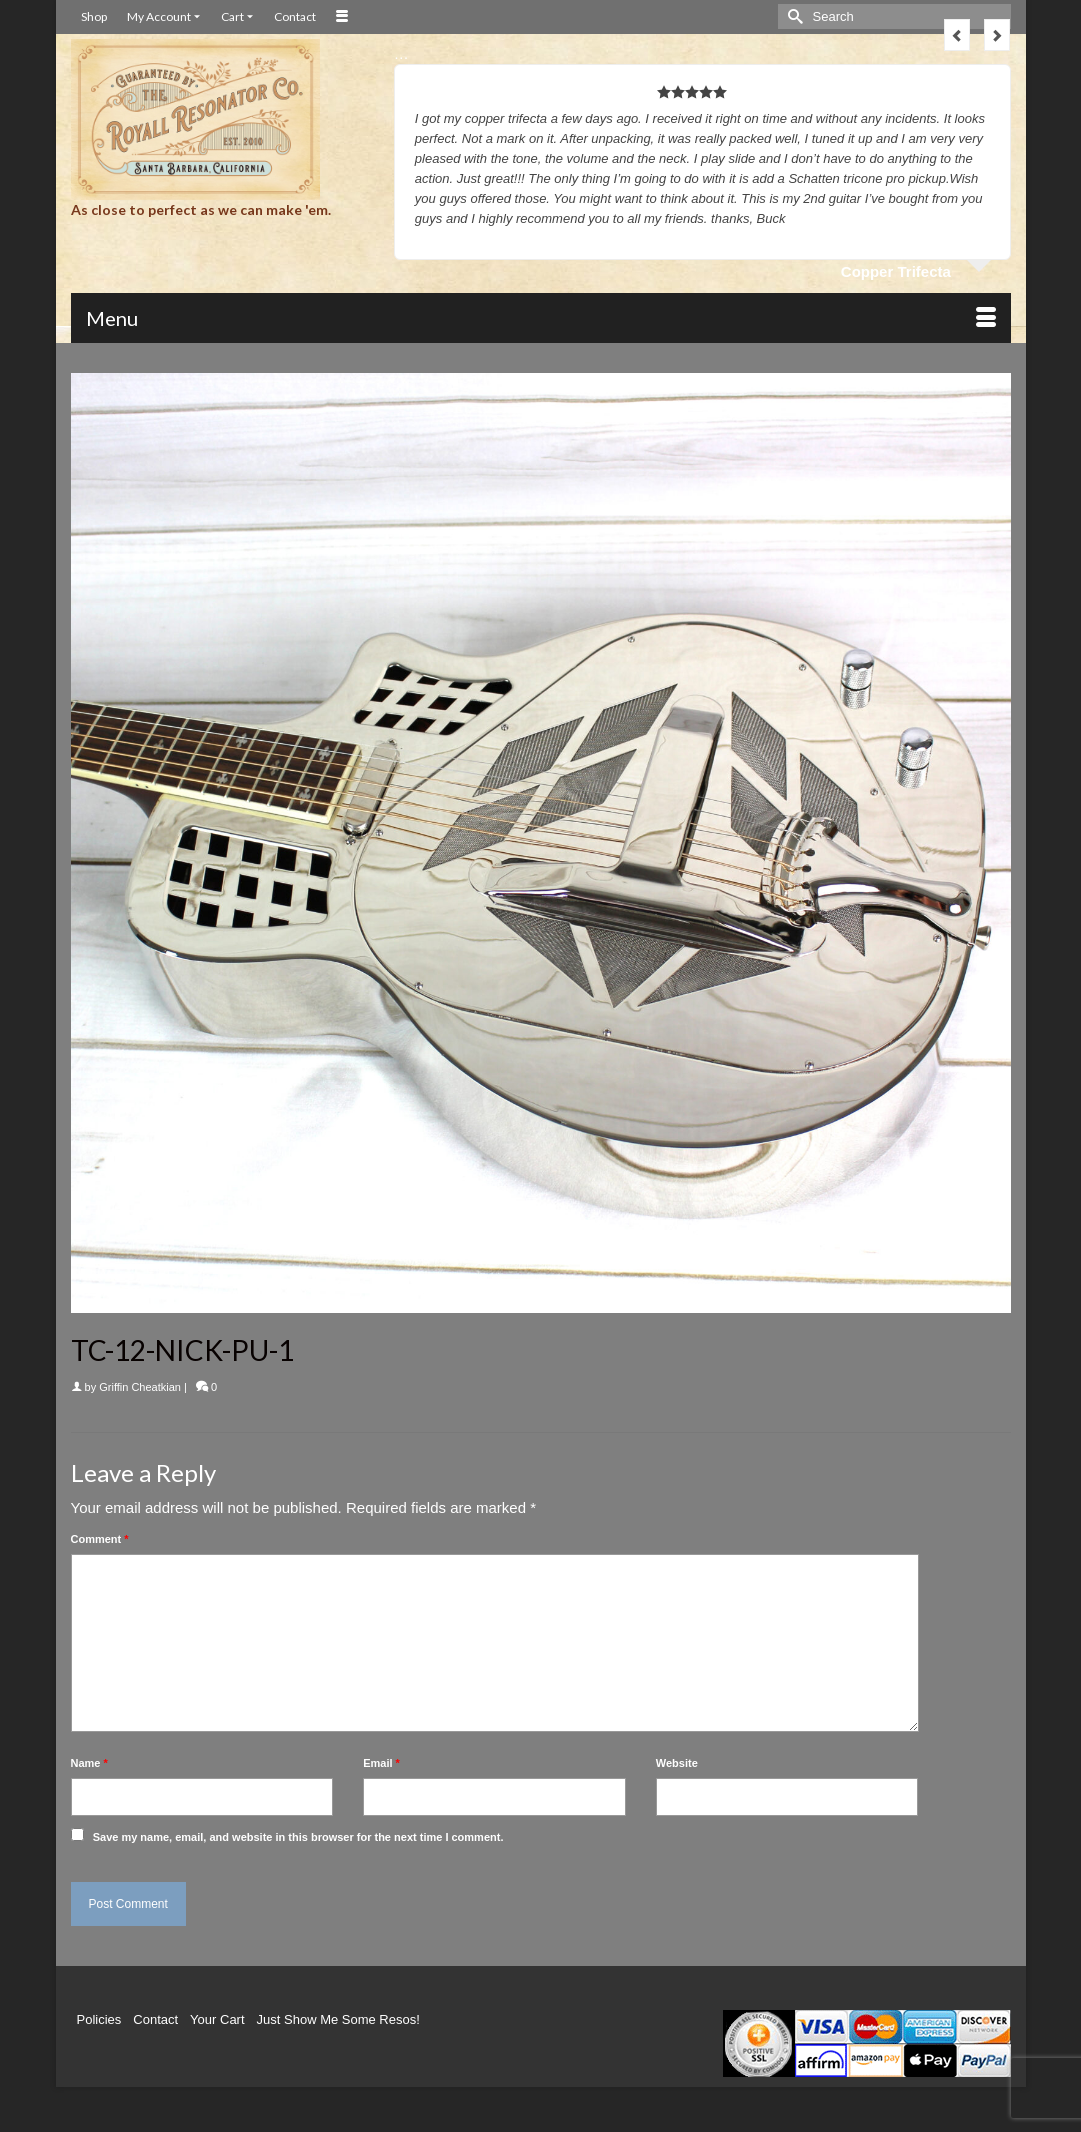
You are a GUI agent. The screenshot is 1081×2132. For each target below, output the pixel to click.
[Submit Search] (793, 16)
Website (677, 1763)
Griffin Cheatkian (140, 1387)
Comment (100, 1539)
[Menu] (541, 318)
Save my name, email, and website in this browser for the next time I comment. (298, 1837)
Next (997, 35)
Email (381, 1763)
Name (89, 1763)
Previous (957, 35)
